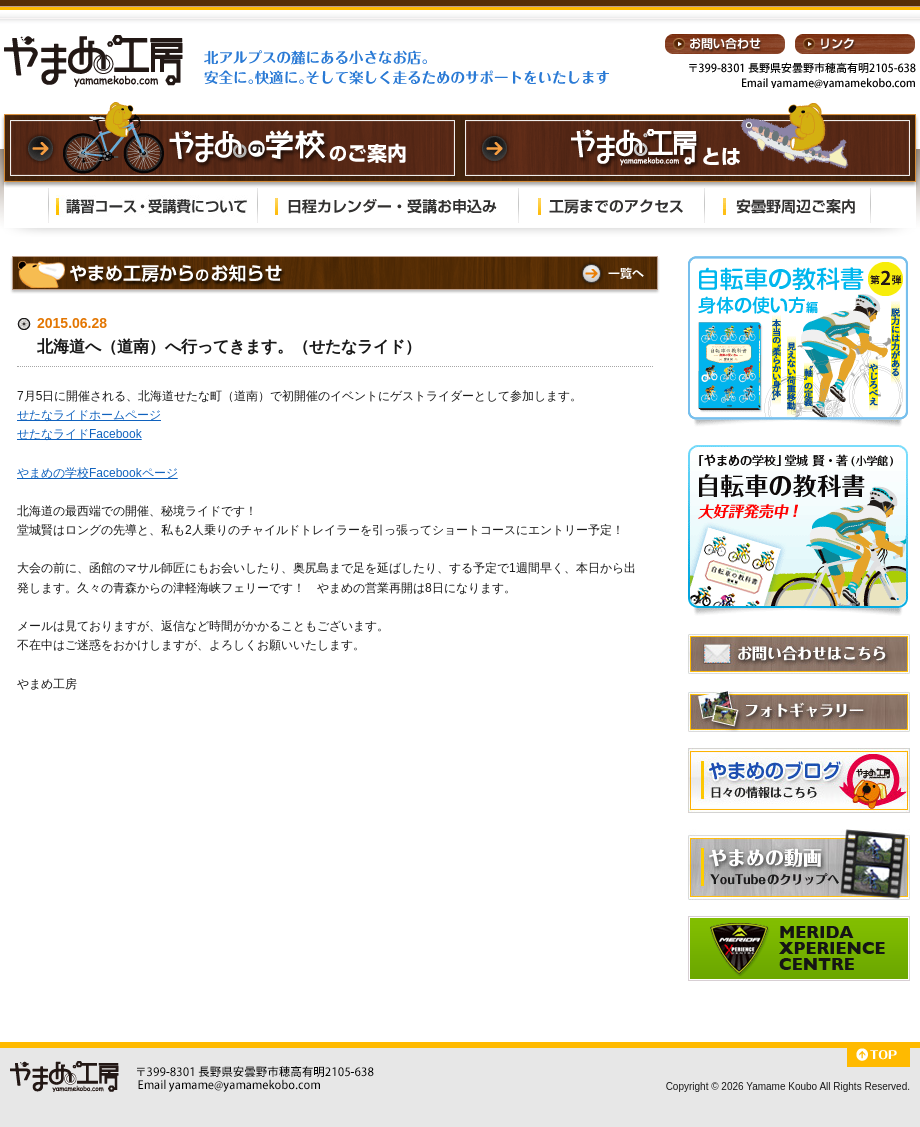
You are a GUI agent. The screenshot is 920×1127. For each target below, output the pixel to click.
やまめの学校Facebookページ (97, 473)
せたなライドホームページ (89, 415)
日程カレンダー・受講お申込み (388, 205)
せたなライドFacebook (79, 434)
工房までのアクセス (611, 205)
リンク (855, 44)
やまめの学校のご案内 (232, 148)
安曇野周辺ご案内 (787, 205)
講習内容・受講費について (153, 205)
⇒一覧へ (611, 273)
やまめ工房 (93, 61)
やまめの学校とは (687, 148)
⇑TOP (878, 1057)
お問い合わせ (725, 44)
